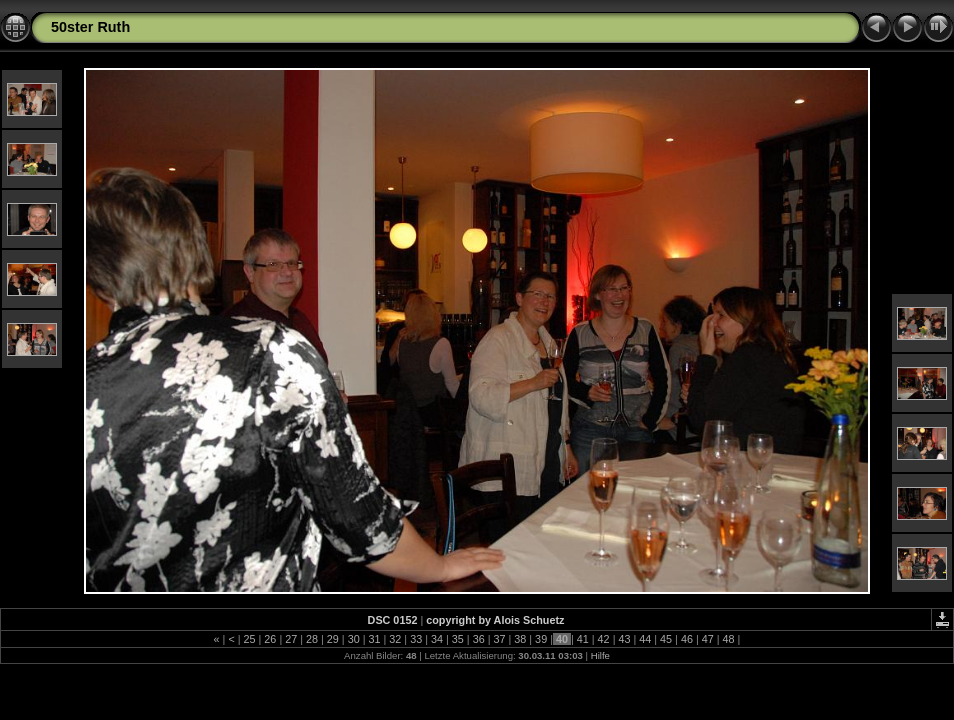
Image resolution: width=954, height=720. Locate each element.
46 (687, 639)
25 (250, 639)
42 (604, 639)
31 (375, 639)
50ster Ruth (90, 27)
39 (541, 639)
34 (437, 639)
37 (499, 639)
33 (416, 639)
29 (333, 639)
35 (458, 639)
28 (312, 639)
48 (729, 639)
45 (666, 639)
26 (270, 639)
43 (624, 639)
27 (291, 639)
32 (395, 639)
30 (354, 639)
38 (520, 639)
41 (583, 639)
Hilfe (600, 655)
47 (708, 639)
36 (479, 639)
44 (645, 639)
